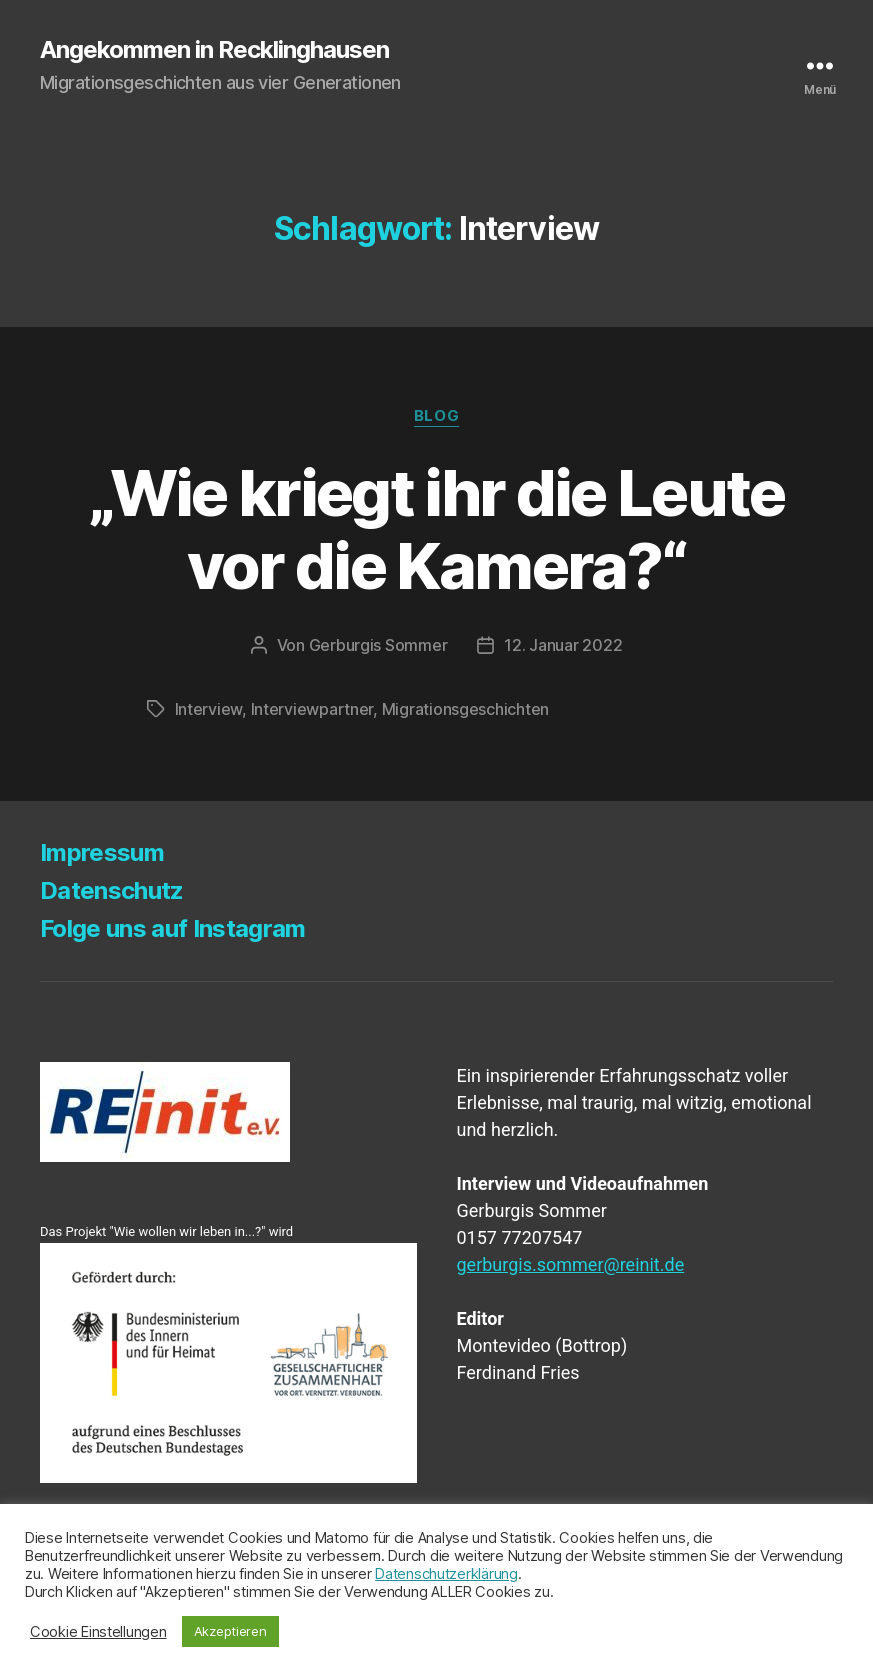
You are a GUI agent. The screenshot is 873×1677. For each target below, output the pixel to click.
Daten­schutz (112, 890)
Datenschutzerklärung (446, 1574)
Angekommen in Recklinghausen (214, 50)
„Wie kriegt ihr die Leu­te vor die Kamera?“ (436, 529)
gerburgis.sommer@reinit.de (571, 1264)
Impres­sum (102, 852)
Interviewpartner (312, 709)
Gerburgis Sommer (378, 645)
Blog (436, 416)
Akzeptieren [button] (230, 1631)
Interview (209, 709)
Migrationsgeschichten (465, 709)
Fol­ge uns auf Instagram (173, 928)
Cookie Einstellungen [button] (98, 1632)
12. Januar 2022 (563, 645)
